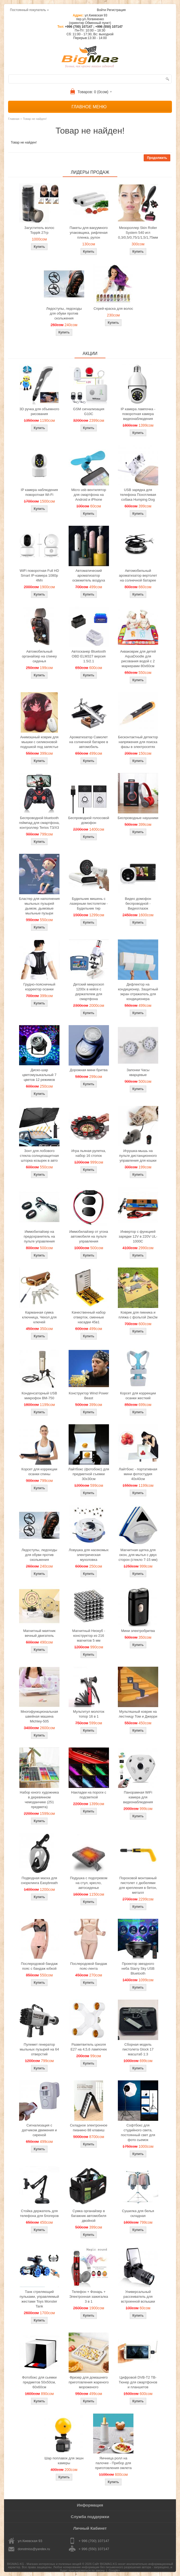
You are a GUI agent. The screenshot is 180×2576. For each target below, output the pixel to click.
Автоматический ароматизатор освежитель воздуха (88, 575)
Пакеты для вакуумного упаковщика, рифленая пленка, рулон (89, 232)
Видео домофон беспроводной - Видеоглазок (138, 903)
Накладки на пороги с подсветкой (88, 1794)
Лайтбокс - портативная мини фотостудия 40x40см (138, 1474)
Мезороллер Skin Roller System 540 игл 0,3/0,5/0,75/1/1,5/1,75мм (138, 232)
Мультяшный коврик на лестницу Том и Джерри (138, 1714)
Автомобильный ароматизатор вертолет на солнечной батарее (138, 575)
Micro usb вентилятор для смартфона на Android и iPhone (88, 495)
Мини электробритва (138, 1631)
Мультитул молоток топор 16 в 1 (88, 1714)
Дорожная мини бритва (88, 1070)
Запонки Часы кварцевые (137, 1072)
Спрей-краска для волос (113, 309)
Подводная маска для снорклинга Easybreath (39, 1880)
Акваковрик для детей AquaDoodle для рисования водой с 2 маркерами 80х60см (138, 658)
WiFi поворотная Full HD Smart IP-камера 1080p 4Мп (39, 575)
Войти (101, 10)
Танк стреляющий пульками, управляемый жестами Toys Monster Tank (39, 2299)
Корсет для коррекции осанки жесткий (138, 1395)
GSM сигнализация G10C (88, 411)
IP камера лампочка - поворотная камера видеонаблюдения (138, 414)
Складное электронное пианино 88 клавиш (88, 2127)
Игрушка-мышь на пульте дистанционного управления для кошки (138, 1155)
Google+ (114, 2570)
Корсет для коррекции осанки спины (39, 1471)
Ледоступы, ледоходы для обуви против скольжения (64, 313)
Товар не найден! (35, 118)
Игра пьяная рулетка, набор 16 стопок (88, 1153)
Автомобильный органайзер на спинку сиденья (39, 656)
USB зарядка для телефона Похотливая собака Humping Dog (138, 495)
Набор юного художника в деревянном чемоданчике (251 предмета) (39, 1799)
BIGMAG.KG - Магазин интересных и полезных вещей (44, 2563)
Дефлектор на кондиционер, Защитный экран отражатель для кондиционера (138, 991)
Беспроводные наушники (138, 818)
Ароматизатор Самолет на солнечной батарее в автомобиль (88, 742)
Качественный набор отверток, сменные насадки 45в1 (89, 1317)
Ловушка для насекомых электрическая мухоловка (89, 1555)
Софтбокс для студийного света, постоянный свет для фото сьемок (138, 2132)
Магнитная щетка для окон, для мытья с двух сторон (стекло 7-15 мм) (137, 1555)
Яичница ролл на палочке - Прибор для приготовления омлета (113, 2463)
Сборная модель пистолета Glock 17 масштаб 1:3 (138, 2049)
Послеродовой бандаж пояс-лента (88, 1966)
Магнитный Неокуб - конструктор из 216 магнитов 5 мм (88, 1635)
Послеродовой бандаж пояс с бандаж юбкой (39, 1966)
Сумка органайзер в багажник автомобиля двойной (88, 2216)
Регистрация (116, 10)
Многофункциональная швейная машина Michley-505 (39, 1716)
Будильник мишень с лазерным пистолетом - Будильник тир (89, 903)
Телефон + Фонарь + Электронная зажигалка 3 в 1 (88, 2296)
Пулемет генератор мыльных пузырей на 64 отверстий (39, 2049)
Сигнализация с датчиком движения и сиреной (39, 2130)
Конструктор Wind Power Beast (89, 1395)
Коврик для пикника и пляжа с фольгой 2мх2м (137, 1314)
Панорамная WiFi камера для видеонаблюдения (138, 1797)
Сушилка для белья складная (138, 2213)
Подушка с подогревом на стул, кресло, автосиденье (88, 1883)
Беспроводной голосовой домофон (88, 820)
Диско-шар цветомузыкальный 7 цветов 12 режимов (39, 1075)
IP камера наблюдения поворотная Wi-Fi (39, 492)
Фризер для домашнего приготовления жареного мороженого (89, 2382)
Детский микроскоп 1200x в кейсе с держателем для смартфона (88, 991)
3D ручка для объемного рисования (39, 411)
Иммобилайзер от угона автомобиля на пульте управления (88, 1236)
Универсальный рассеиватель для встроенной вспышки (138, 2296)
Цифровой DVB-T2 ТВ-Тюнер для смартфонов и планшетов (138, 2382)
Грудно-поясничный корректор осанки (39, 986)
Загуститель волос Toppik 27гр (39, 230)
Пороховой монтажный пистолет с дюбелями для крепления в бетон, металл (138, 1885)
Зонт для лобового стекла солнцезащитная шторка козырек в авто (39, 1155)
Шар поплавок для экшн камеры (63, 2460)
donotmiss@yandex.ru (34, 2549)
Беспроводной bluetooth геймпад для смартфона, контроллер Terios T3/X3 (39, 823)
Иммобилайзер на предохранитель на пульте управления (39, 1236)
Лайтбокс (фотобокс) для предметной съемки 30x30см (88, 1474)
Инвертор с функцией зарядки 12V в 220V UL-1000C (138, 1236)
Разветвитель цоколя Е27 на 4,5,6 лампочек (88, 2046)
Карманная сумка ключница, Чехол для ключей (39, 1317)
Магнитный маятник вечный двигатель (39, 1633)
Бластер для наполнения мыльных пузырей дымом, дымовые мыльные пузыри (39, 906)
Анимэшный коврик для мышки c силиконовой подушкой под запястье (39, 742)
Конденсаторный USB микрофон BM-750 (39, 1395)
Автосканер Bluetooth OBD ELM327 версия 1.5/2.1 (88, 656)
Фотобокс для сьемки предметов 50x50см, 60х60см (39, 2382)
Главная (13, 118)
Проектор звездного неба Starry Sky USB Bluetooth (138, 1968)
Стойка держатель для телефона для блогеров (39, 2213)
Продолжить (157, 158)
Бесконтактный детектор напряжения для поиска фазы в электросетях (138, 742)
